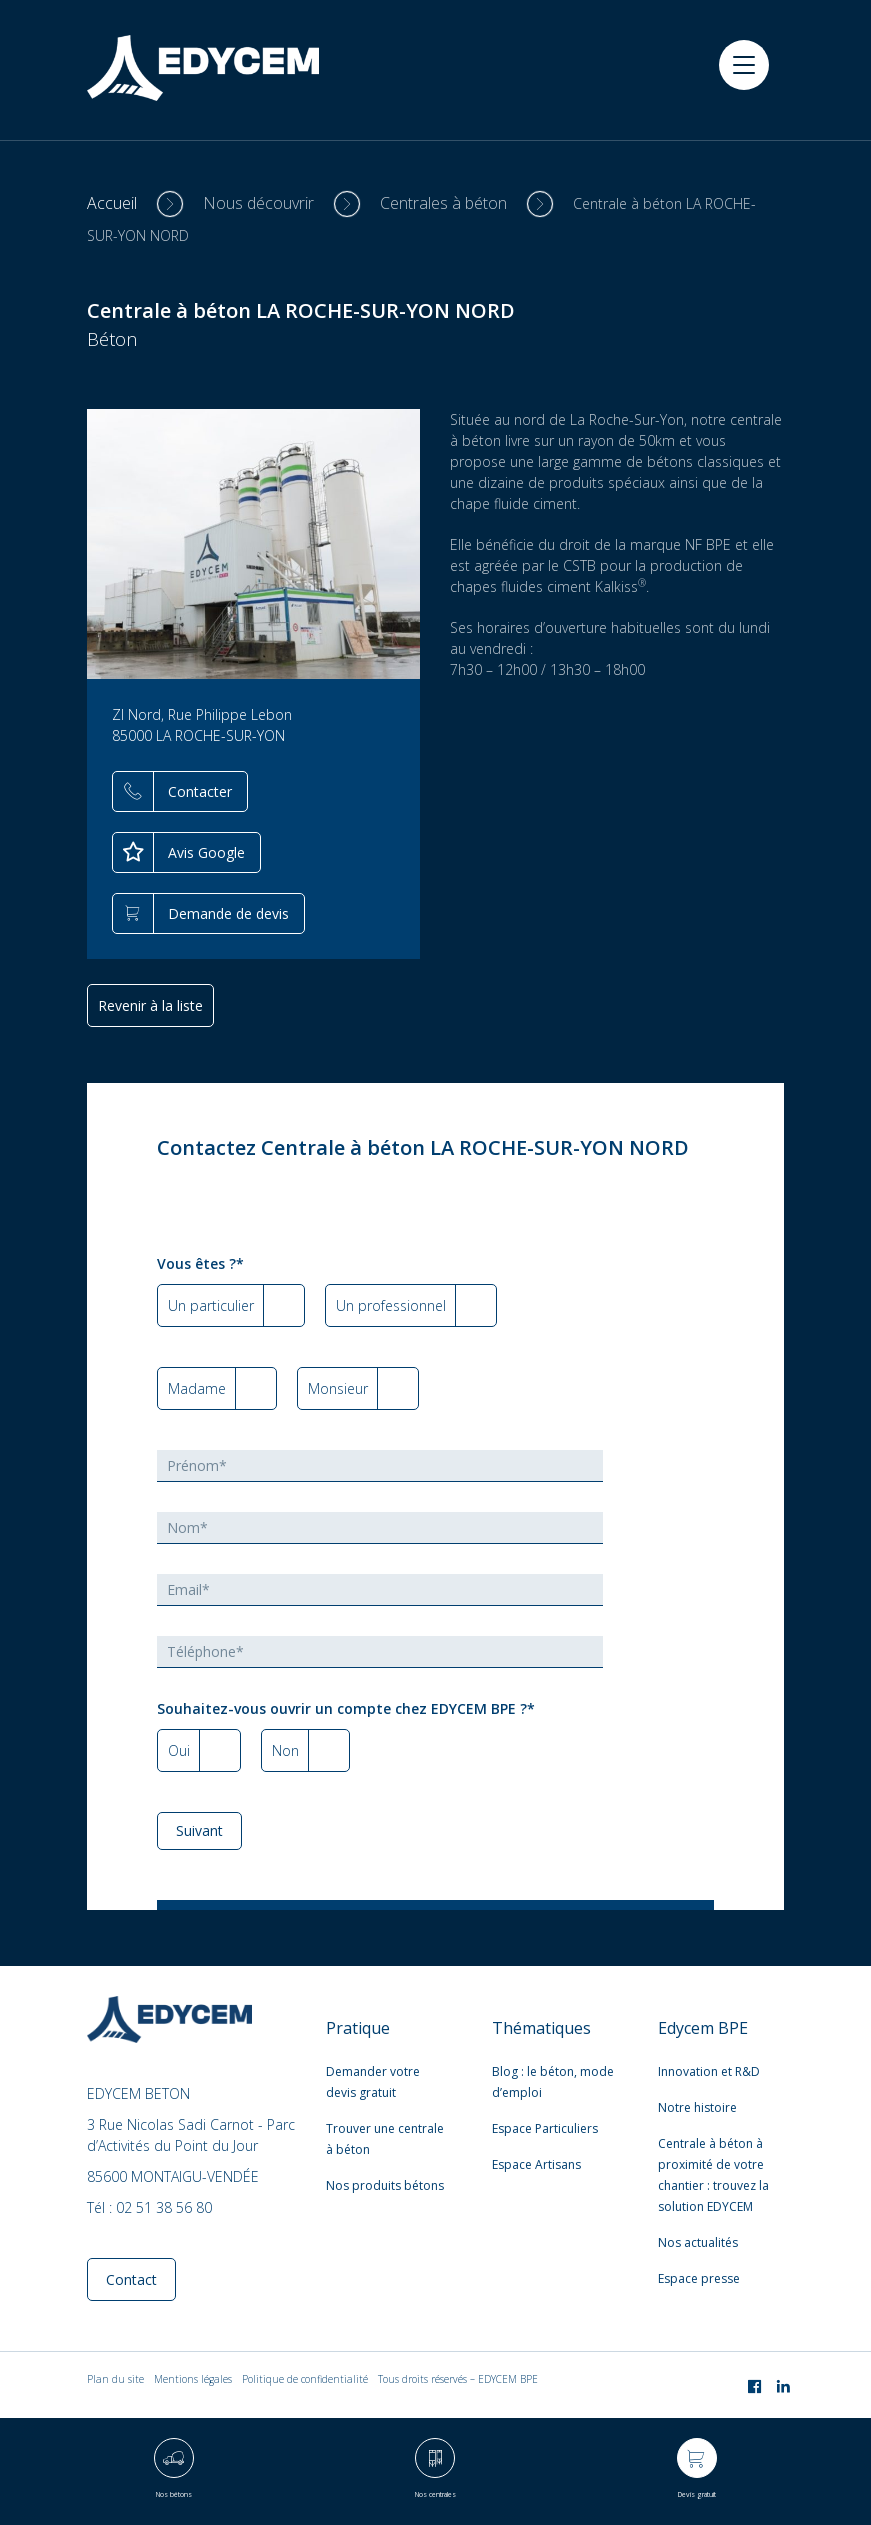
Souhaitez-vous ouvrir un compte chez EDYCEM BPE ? (346, 1708)
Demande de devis (228, 913)
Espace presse (699, 2278)
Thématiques (541, 2028)
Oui (179, 1750)
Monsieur (338, 1388)
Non (285, 1750)
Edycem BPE (703, 2028)
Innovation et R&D (709, 2071)
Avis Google (206, 852)
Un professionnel (391, 1305)
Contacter (200, 791)
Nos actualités (698, 2242)
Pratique (358, 2028)
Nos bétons (174, 2494)
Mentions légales (193, 2379)
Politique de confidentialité (305, 2379)
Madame (197, 1388)
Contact (131, 2279)
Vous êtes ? (200, 1263)
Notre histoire (697, 2107)
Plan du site (115, 2379)
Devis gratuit (697, 2494)
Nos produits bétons (385, 2185)
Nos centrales (435, 2494)
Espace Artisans (536, 2164)
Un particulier (211, 1305)
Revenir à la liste (150, 1005)
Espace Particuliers (545, 2128)
